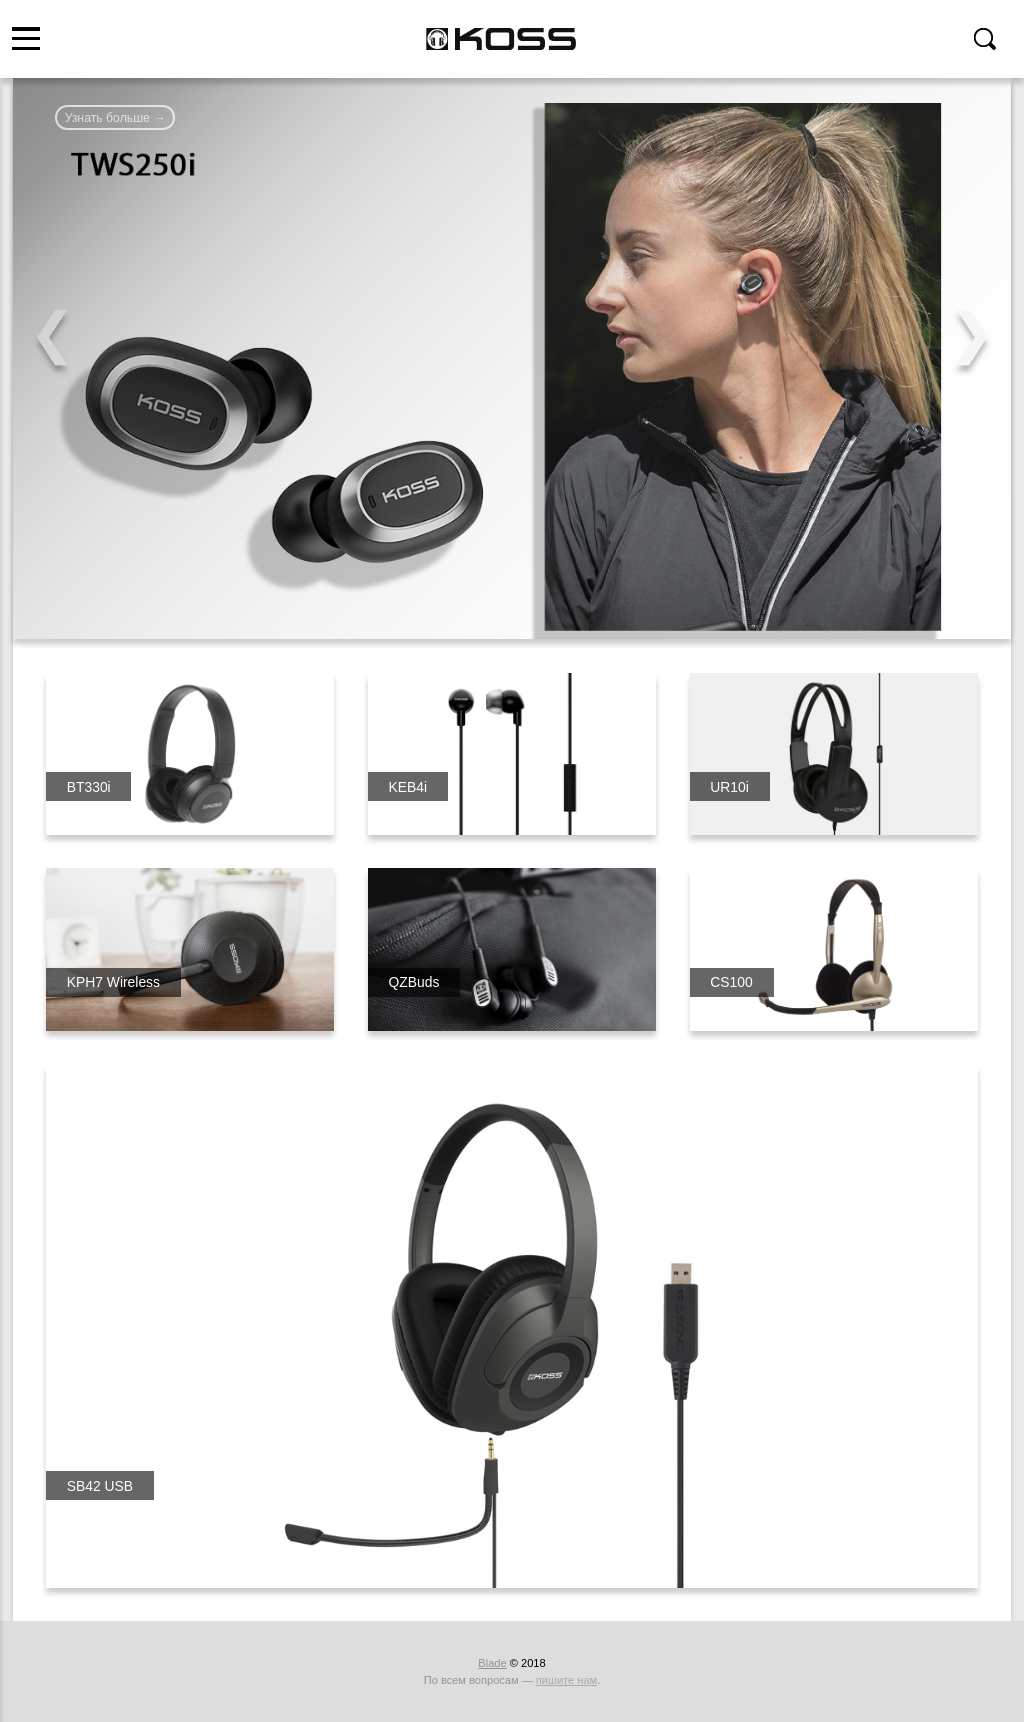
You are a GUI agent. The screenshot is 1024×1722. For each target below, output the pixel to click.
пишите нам (566, 1680)
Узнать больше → (115, 118)
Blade (492, 1663)
